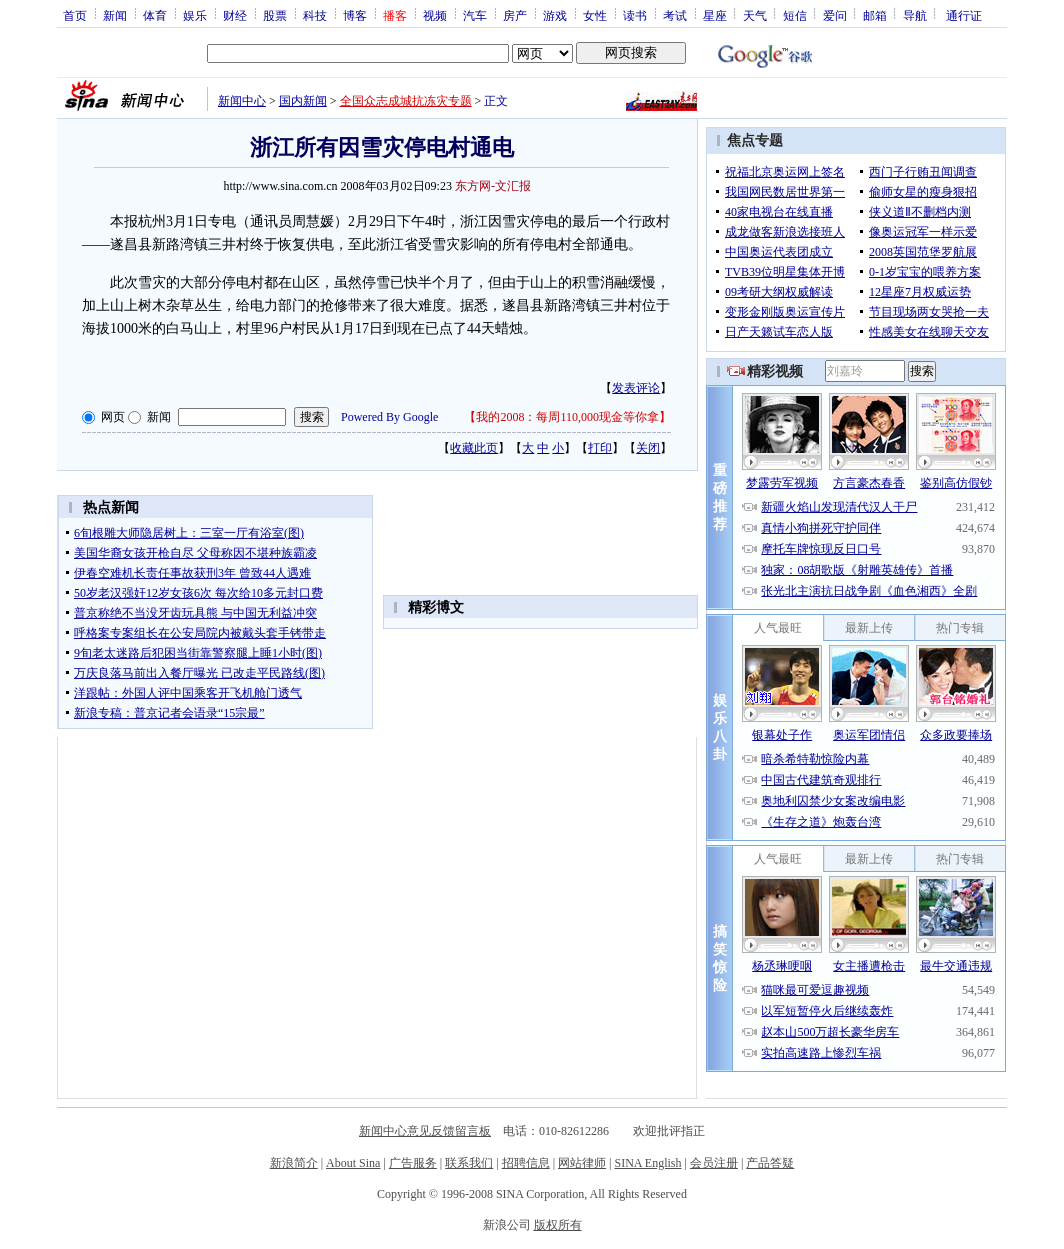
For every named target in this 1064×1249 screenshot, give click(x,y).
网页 (113, 417)
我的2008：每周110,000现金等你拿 (567, 417)
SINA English (647, 1163)
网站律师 (582, 1163)
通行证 (964, 15)
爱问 (835, 15)
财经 (235, 15)
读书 (635, 15)
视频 (435, 15)
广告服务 (413, 1163)
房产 (515, 15)
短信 (795, 15)
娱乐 (195, 15)
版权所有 (558, 1225)
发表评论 (636, 388)
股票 (275, 15)
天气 (755, 15)
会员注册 (714, 1163)
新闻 (115, 15)
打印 (600, 448)
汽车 (475, 15)
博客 (355, 15)
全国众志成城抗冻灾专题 (406, 101)
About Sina (353, 1163)
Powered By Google (389, 417)
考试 (675, 15)
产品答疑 (770, 1163)
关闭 (648, 448)
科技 (315, 15)
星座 (715, 15)
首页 (75, 15)
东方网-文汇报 (493, 186)
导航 (915, 15)
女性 (595, 15)
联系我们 (469, 1163)
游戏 (555, 15)
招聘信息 (526, 1163)
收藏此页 (474, 448)
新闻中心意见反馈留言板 (425, 1131)
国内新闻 (303, 101)
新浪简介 (294, 1163)
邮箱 (875, 15)
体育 (155, 15)
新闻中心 (242, 101)
